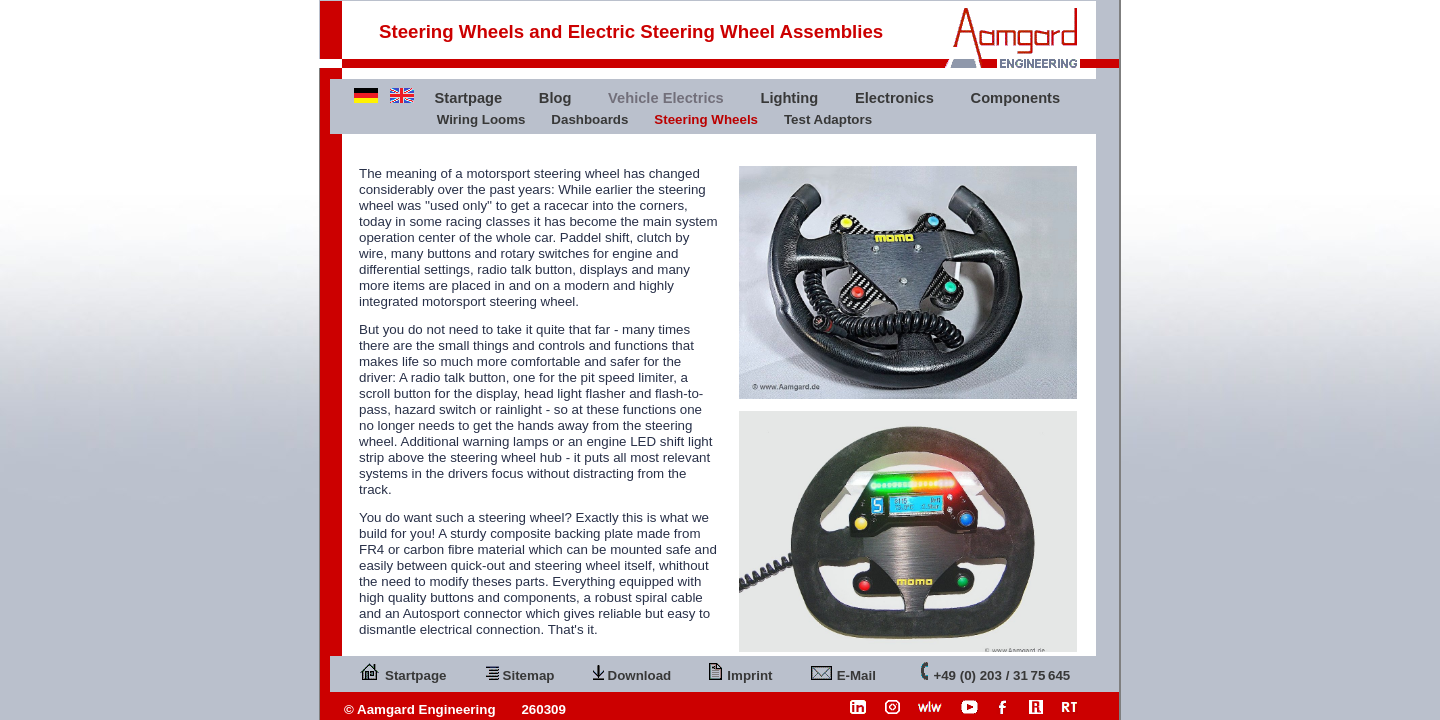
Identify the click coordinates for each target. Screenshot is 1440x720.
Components (1016, 98)
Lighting (789, 98)
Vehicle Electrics (666, 98)
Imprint (740, 671)
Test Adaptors (828, 119)
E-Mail (843, 671)
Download (632, 671)
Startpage (469, 98)
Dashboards (589, 119)
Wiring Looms (481, 119)
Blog (555, 98)
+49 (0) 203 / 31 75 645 (995, 671)
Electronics (894, 98)
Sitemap (520, 671)
